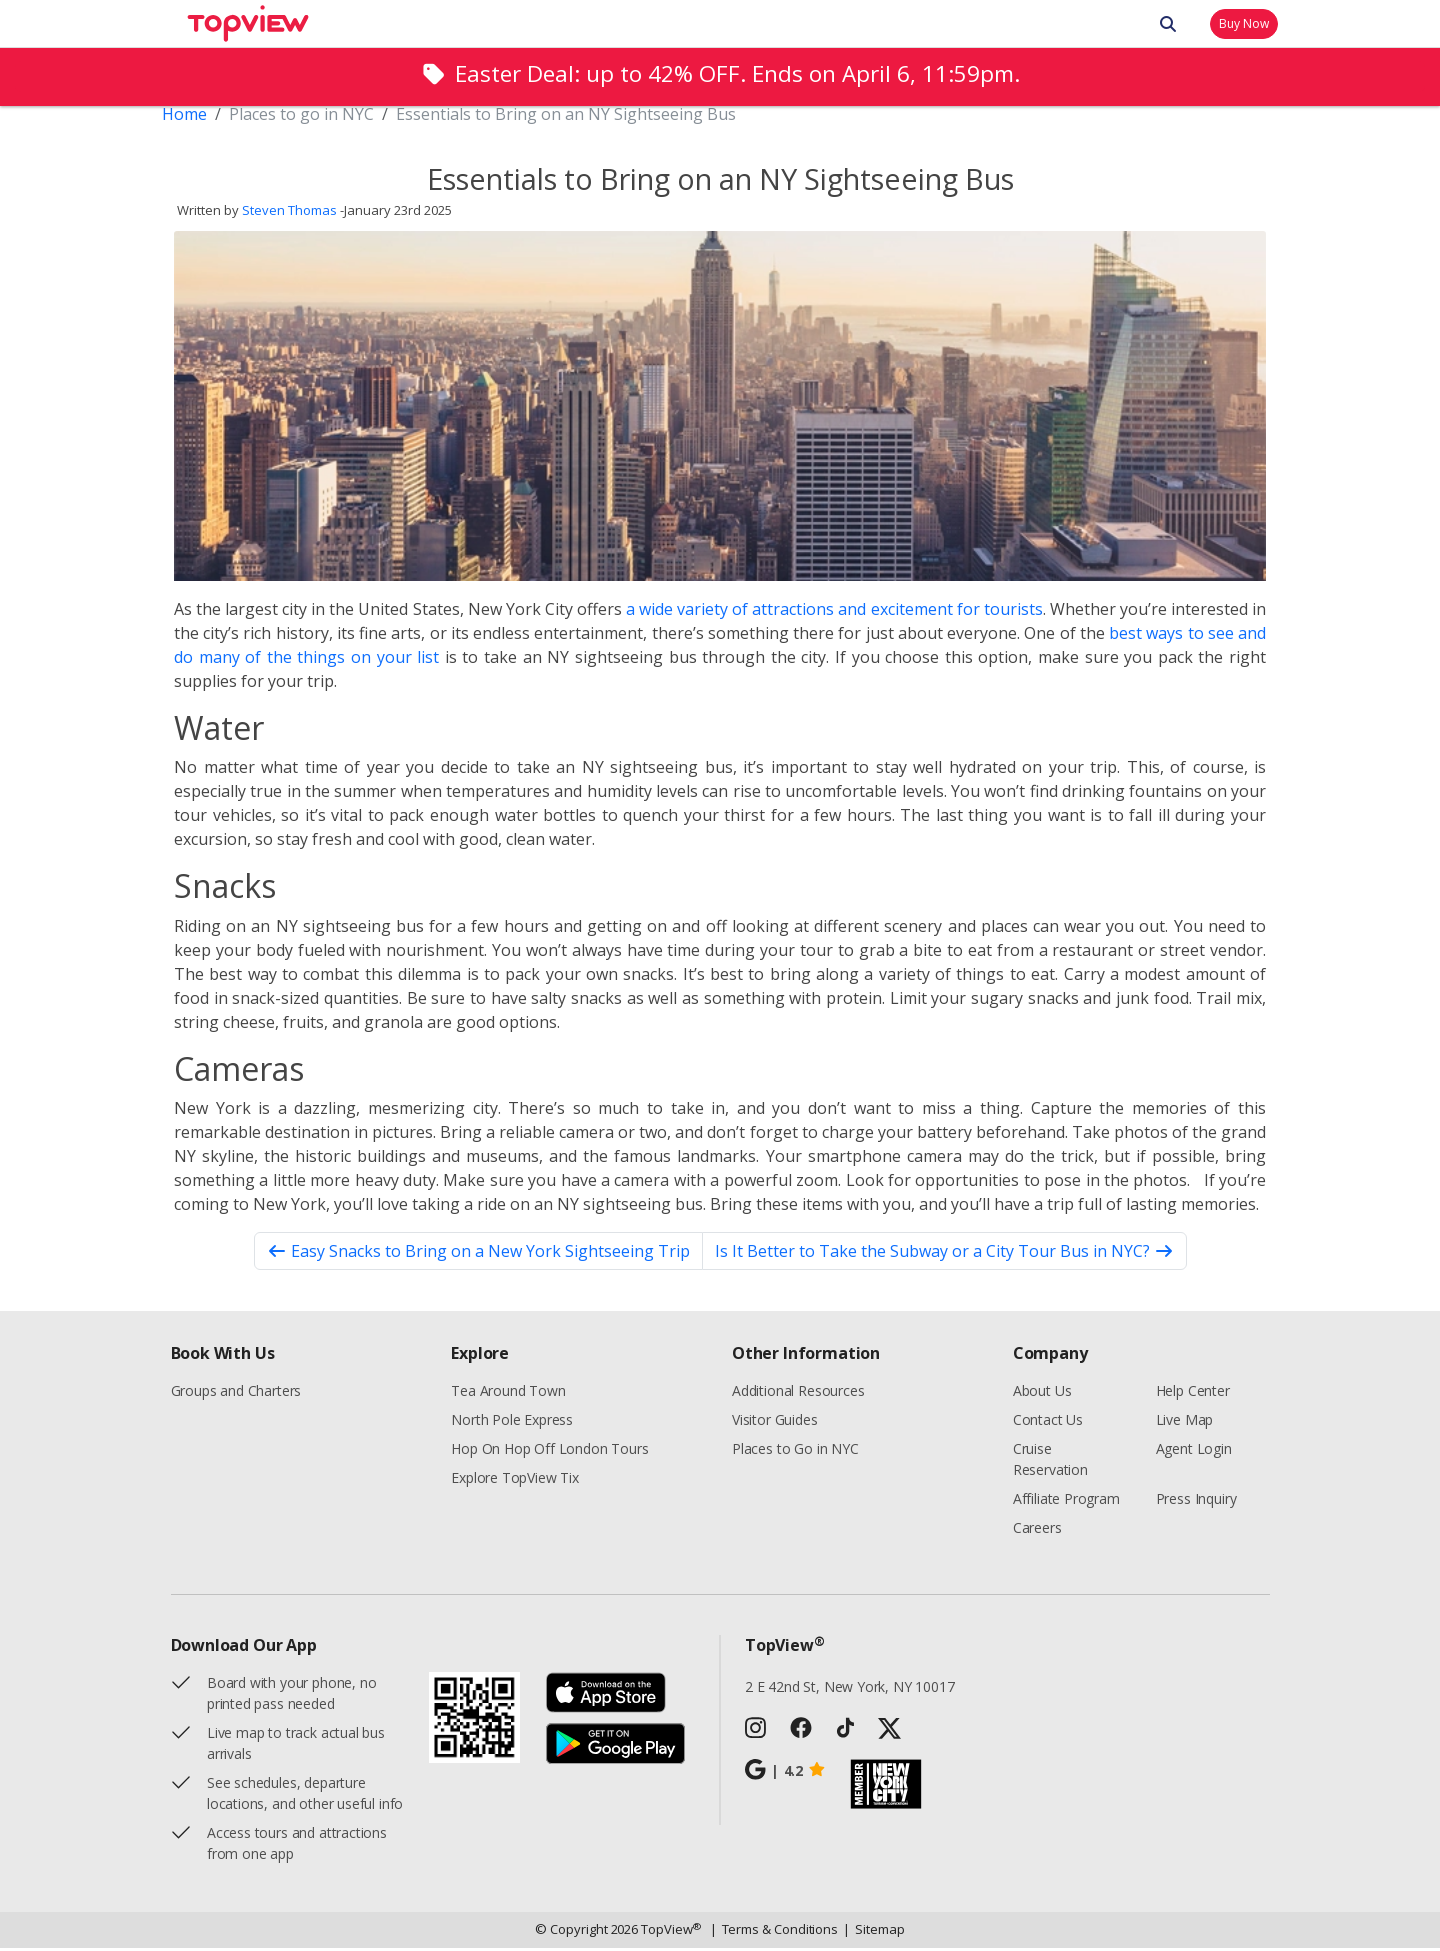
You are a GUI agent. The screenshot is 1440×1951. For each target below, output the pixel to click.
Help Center (1193, 1393)
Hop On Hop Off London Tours (549, 1451)
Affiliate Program (1066, 1501)
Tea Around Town (508, 1393)
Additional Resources (798, 1393)
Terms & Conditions (774, 1933)
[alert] (720, 76)
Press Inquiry (1196, 1501)
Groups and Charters (236, 1393)
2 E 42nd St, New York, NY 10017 (850, 1689)
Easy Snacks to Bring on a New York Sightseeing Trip (478, 1254)
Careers (1037, 1530)
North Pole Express (512, 1422)
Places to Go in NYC (795, 1451)
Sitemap (873, 1933)
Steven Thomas (289, 214)
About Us (1042, 1393)
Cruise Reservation (1050, 1462)
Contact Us (1048, 1422)
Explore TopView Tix (515, 1480)
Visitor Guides (775, 1422)
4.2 (785, 1773)
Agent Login (1194, 1451)
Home (184, 117)
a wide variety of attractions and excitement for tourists (834, 612)
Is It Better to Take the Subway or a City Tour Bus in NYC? (944, 1254)
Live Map (1185, 1422)
